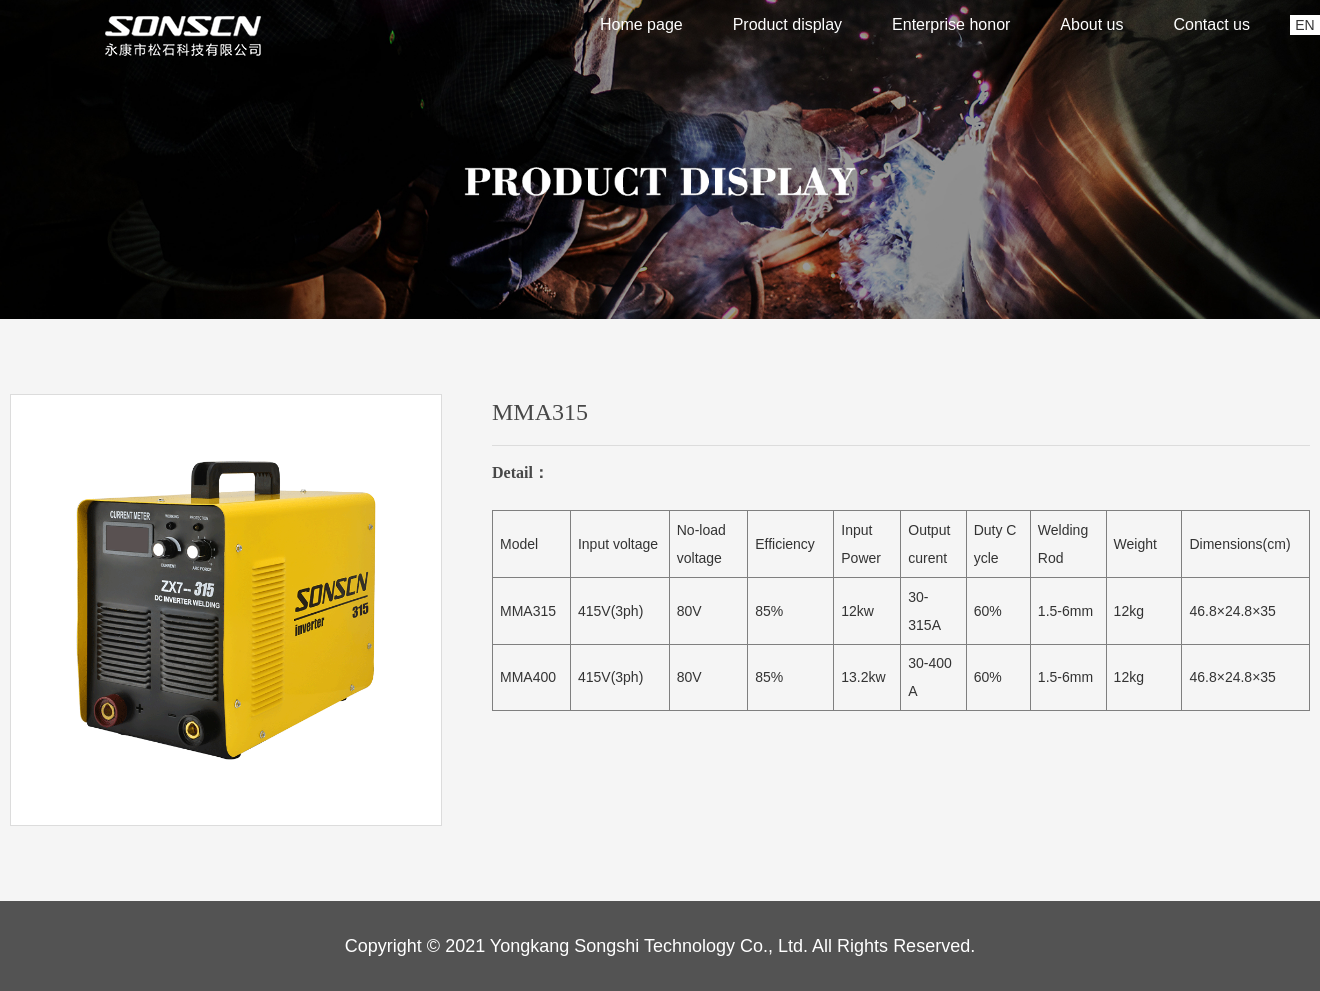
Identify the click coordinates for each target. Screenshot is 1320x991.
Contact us (1212, 24)
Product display (787, 24)
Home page (641, 24)
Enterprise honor (951, 24)
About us (1091, 24)
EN (1304, 25)
